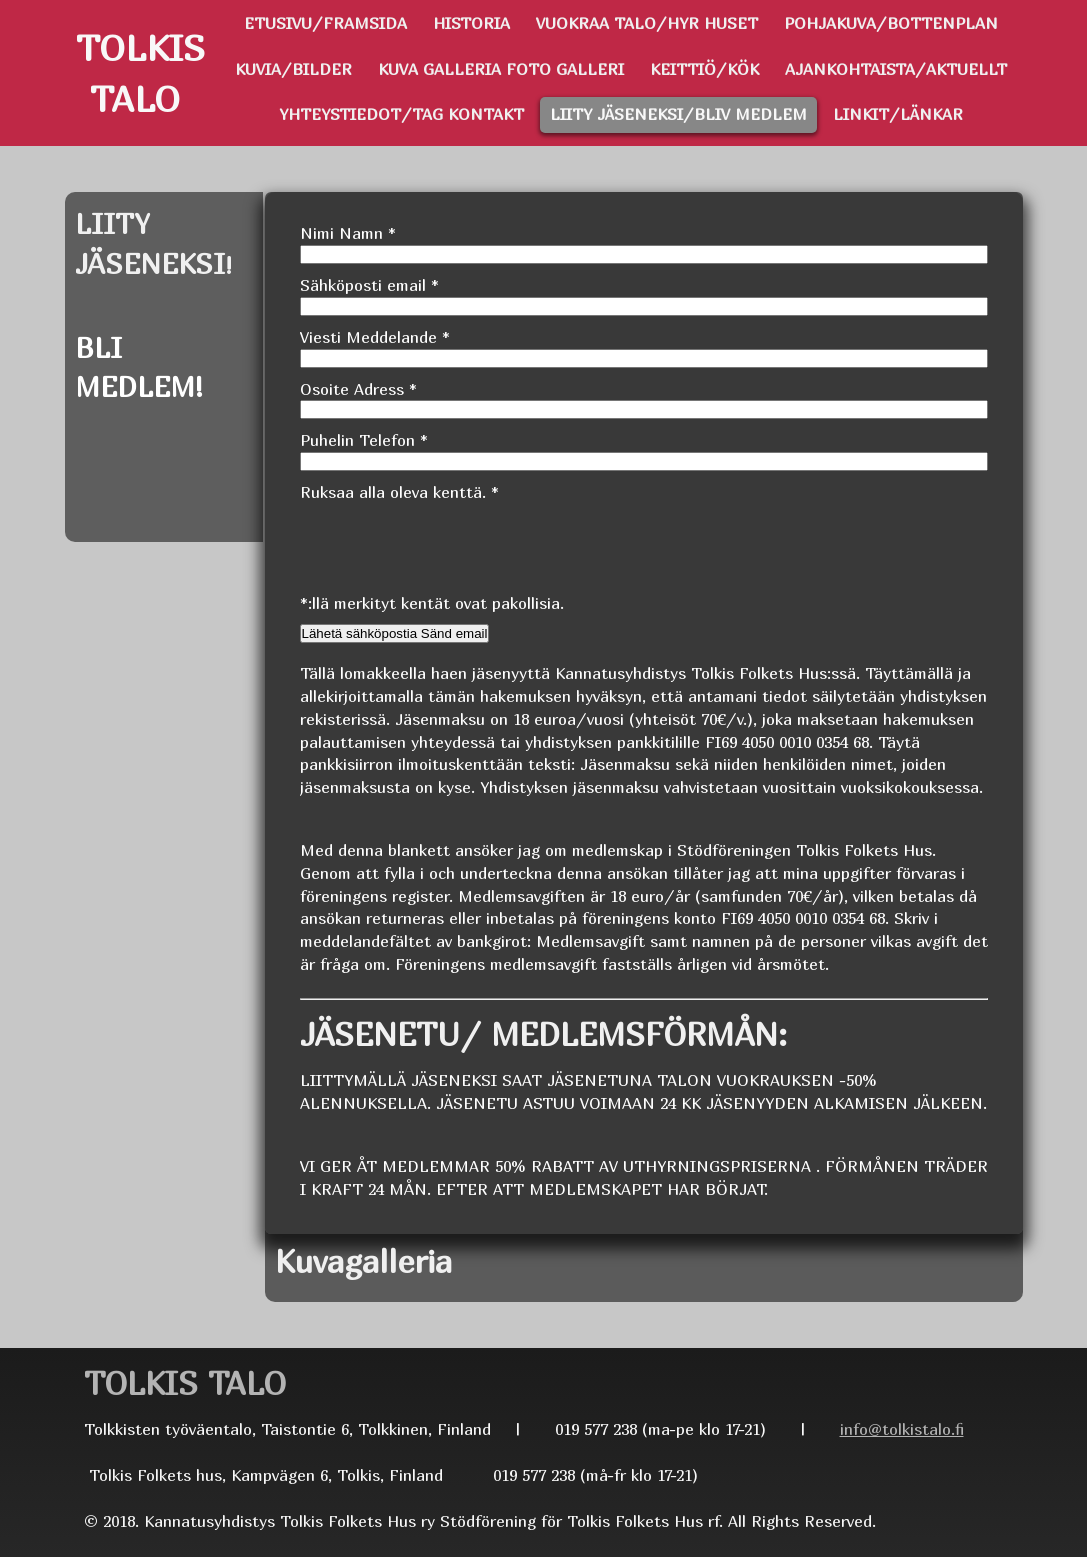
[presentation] (452, 543)
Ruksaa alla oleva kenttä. (399, 492)
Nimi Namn (348, 233)
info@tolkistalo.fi (902, 1429)
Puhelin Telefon (364, 440)
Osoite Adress (358, 389)
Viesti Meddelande (375, 337)
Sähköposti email (369, 285)
